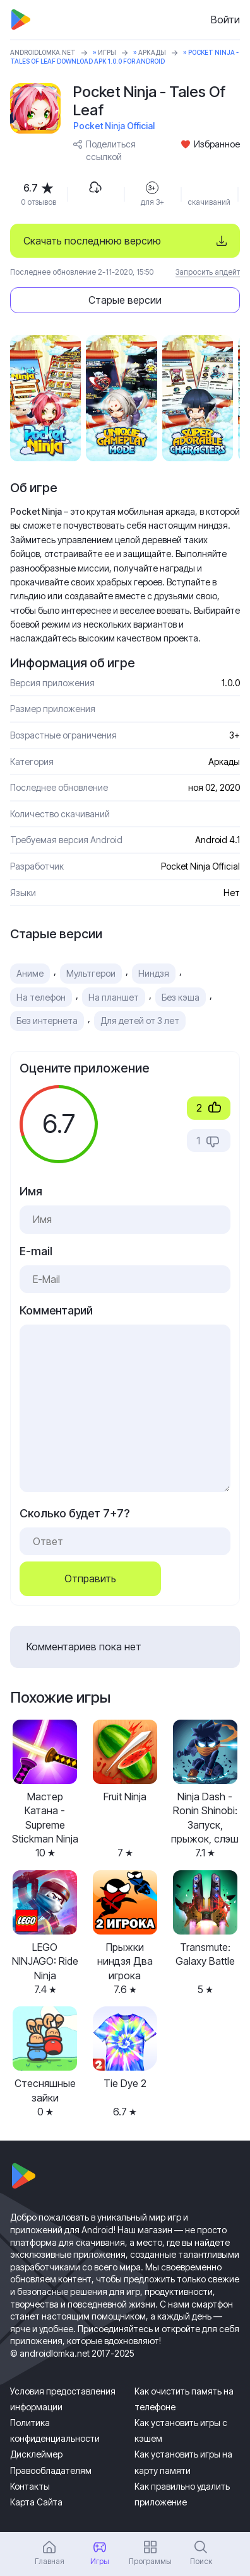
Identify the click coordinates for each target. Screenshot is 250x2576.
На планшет (113, 997)
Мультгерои (91, 973)
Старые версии (125, 300)
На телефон (41, 997)
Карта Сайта (36, 2502)
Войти (225, 19)
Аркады (152, 52)
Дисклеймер (36, 2454)
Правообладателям (51, 2470)
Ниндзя (153, 973)
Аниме (30, 973)
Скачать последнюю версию (92, 240)
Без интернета (47, 1020)
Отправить (90, 1578)
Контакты (30, 2486)
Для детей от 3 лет (139, 1020)
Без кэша (180, 997)
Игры (107, 52)
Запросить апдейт (208, 272)
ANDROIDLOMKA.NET (43, 52)
